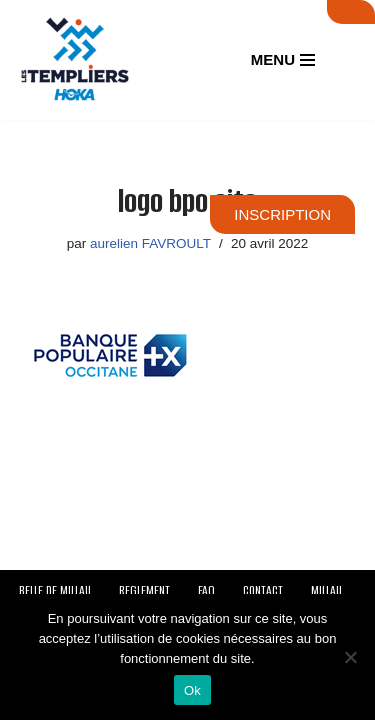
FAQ (206, 590)
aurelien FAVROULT (150, 243)
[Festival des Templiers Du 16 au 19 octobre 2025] (75, 60)
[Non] (350, 657)
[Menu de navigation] (283, 59)
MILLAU (326, 590)
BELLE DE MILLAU (55, 590)
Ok (192, 690)
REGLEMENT (144, 590)
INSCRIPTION (282, 214)
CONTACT (263, 590)
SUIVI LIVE (351, 12)
